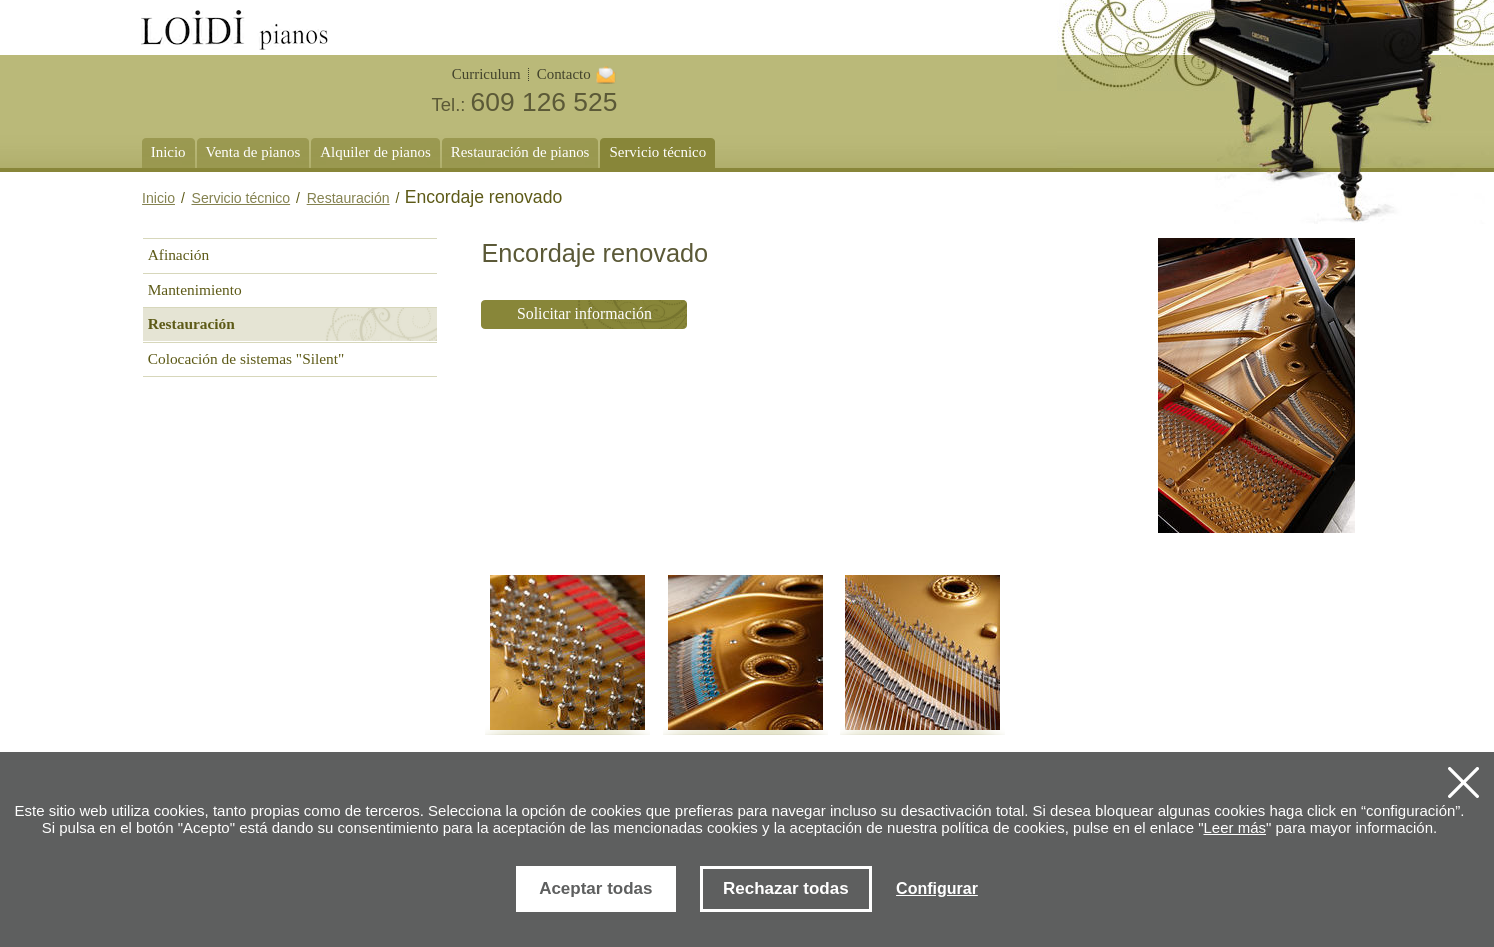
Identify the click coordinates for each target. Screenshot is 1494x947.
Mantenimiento (195, 289)
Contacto (564, 74)
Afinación (178, 254)
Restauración (348, 198)
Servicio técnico (241, 198)
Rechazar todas (786, 888)
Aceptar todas (595, 888)
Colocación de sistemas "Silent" (246, 358)
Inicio (158, 198)
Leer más (1234, 827)
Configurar (937, 888)
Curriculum (486, 74)
